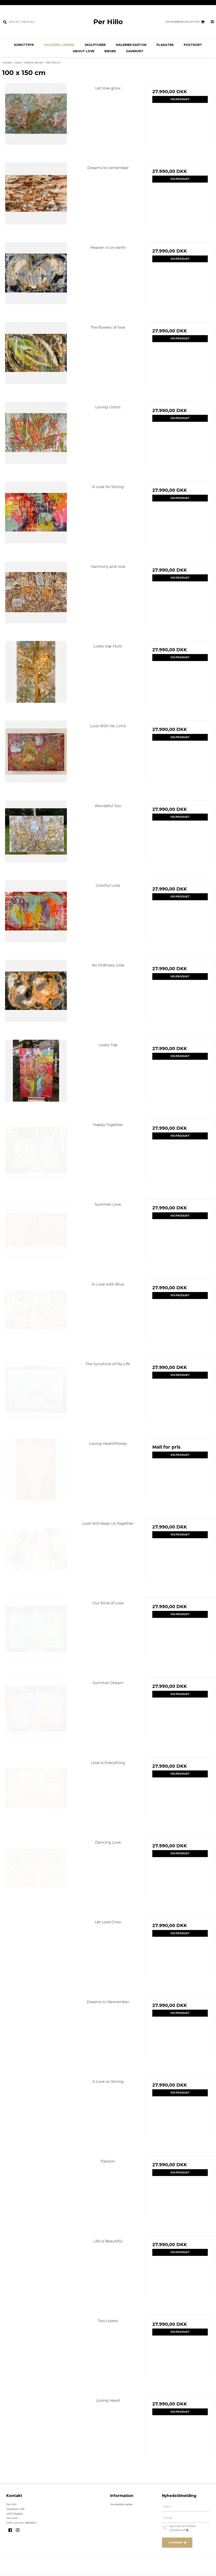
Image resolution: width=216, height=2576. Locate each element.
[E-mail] (186, 2518)
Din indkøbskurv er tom (185, 22)
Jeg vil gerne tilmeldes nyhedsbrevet (189, 2527)
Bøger (110, 51)
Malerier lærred (59, 45)
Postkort (193, 45)
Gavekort (134, 51)
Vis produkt (180, 99)
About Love (83, 51)
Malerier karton (131, 45)
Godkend (175, 2542)
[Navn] (186, 2506)
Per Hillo (108, 22)
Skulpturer (95, 45)
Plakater (165, 45)
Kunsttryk (24, 45)
